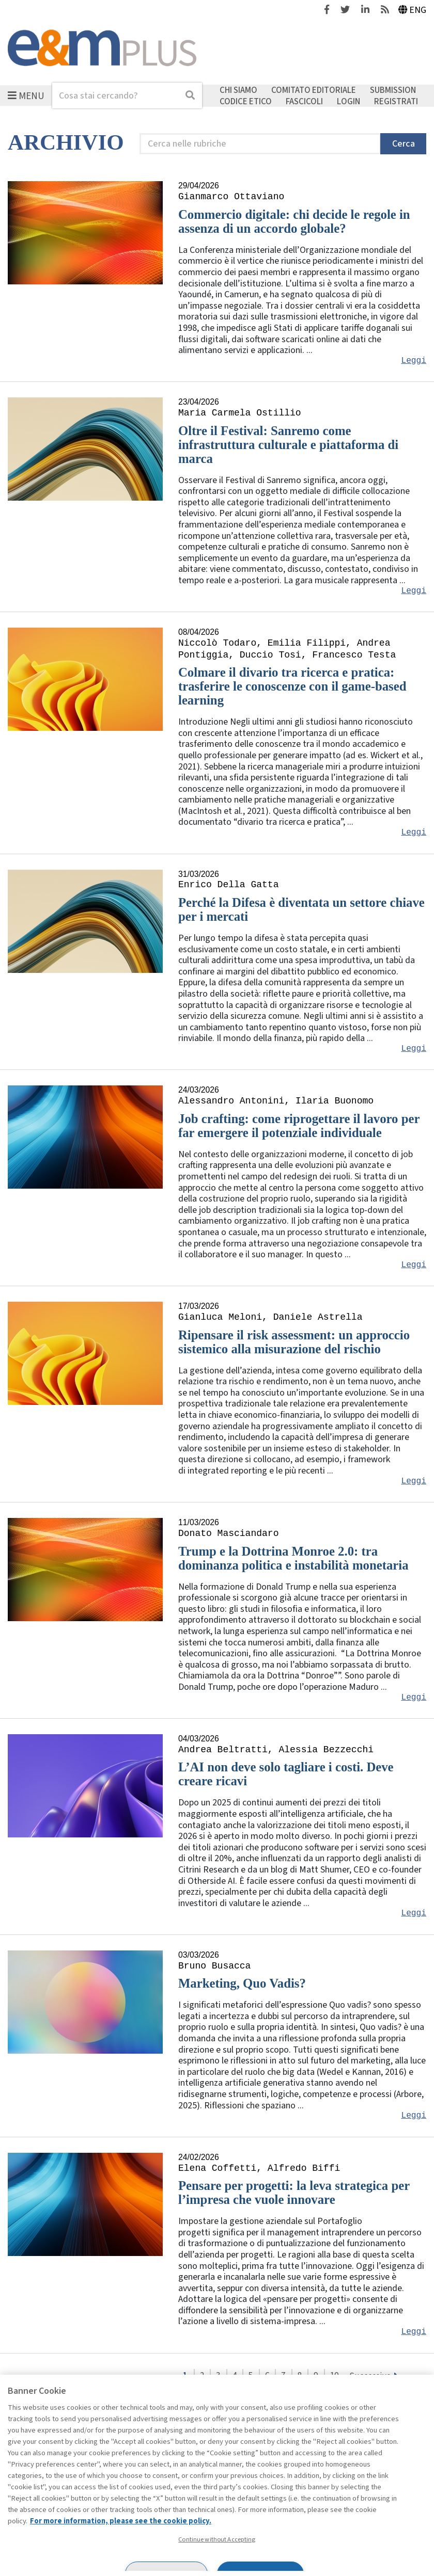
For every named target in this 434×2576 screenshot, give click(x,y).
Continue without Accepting (216, 2539)
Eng (412, 10)
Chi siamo (238, 90)
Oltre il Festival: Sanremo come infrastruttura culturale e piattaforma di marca (288, 445)
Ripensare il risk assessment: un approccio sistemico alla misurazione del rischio (294, 1342)
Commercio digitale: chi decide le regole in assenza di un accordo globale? (294, 221)
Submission (393, 90)
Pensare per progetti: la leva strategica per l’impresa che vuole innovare (294, 2192)
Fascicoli (304, 101)
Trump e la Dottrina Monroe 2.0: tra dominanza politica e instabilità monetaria (293, 1558)
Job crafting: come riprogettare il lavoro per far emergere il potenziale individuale (299, 1126)
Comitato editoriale (313, 90)
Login (348, 101)
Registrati (396, 101)
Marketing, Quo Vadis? (242, 1983)
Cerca (403, 143)
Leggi (413, 360)
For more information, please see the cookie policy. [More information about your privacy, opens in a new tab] (120, 2521)
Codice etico (246, 101)
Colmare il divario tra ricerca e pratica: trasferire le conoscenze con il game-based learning (292, 686)
